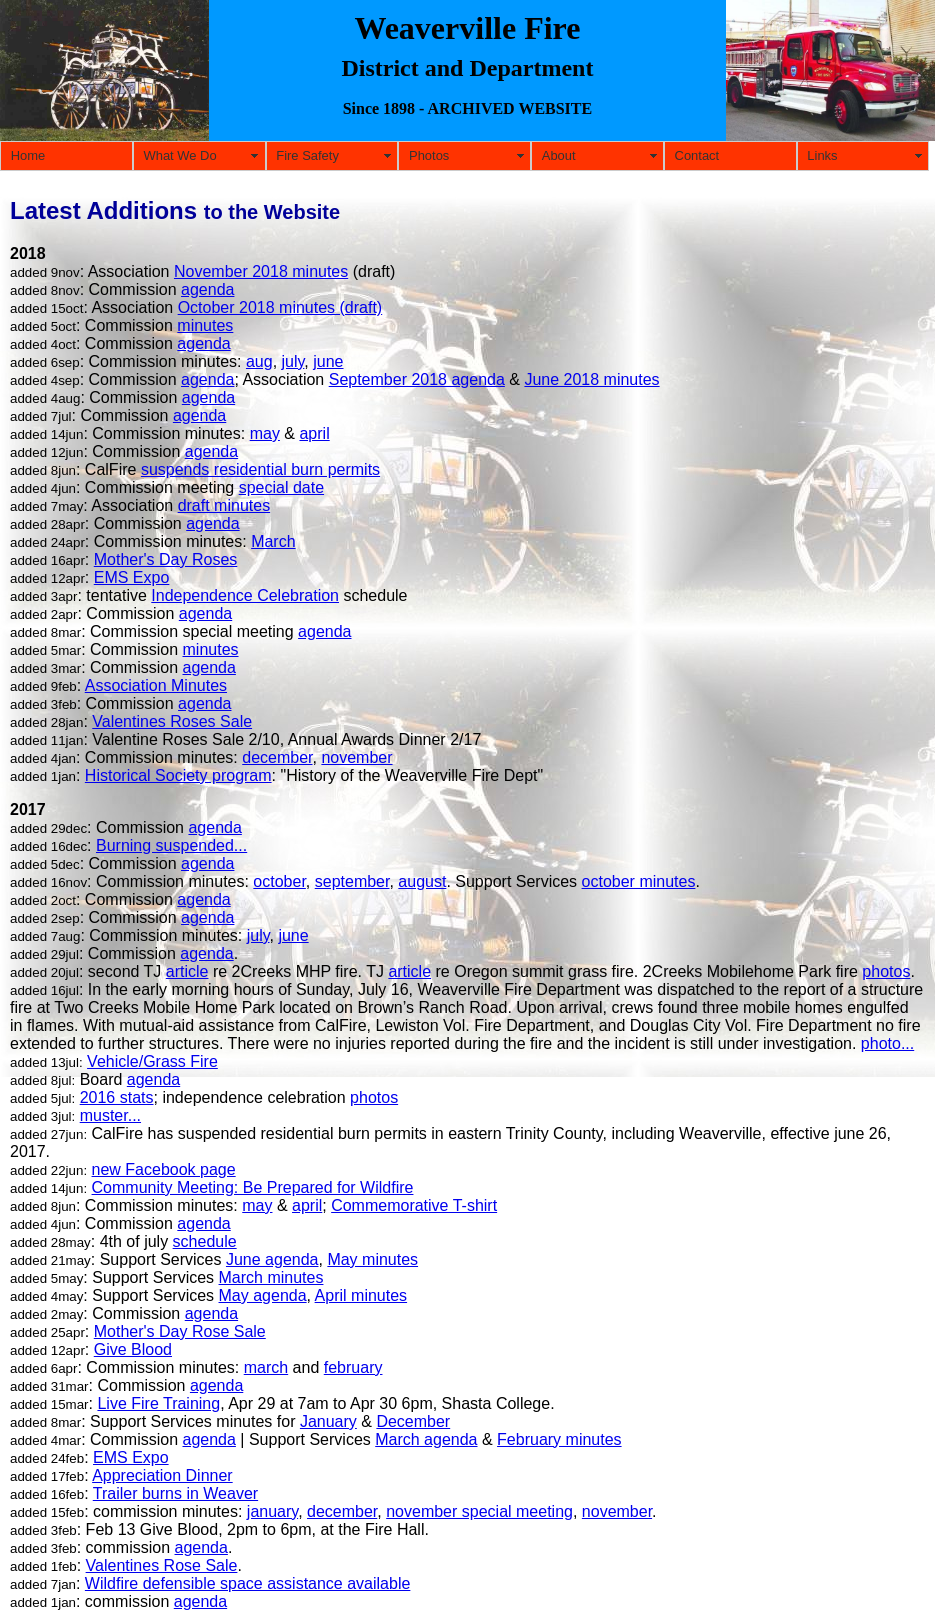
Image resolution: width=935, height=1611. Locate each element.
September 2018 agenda (417, 379)
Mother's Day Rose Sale (180, 1331)
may (265, 433)
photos (886, 971)
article (187, 971)
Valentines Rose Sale (162, 1565)
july (293, 361)
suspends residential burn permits (260, 469)
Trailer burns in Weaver (175, 1493)
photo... (887, 1043)
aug (259, 361)
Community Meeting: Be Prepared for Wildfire (253, 1187)
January (328, 1421)
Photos (429, 155)
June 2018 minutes (591, 379)
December (413, 1421)
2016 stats (117, 1097)
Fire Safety (307, 155)
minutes (205, 325)
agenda (207, 289)
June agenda (272, 1259)
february (353, 1367)
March (273, 541)
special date (281, 487)
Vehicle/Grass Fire (152, 1061)
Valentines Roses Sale (172, 721)
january (272, 1511)
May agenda (263, 1295)
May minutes (372, 1259)
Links (822, 155)
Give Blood (133, 1349)
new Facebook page (164, 1169)
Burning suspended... (171, 845)
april (314, 433)
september (352, 881)
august (422, 881)
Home (28, 155)
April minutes (361, 1295)
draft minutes (224, 505)
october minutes (639, 881)
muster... (110, 1115)
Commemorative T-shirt (414, 1205)
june (328, 361)
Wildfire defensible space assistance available (248, 1583)
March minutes (271, 1277)
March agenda (426, 1439)
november (356, 757)
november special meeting (479, 1511)
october (279, 881)
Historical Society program (178, 775)
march (266, 1367)
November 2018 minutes (261, 271)
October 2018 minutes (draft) (280, 307)
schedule (205, 1241)
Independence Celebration (245, 595)
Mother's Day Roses (166, 559)
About (559, 155)
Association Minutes (156, 685)
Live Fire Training (158, 1403)
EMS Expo (132, 577)
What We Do (179, 155)
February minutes (559, 1439)
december (277, 757)
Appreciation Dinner (162, 1475)
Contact (697, 155)
